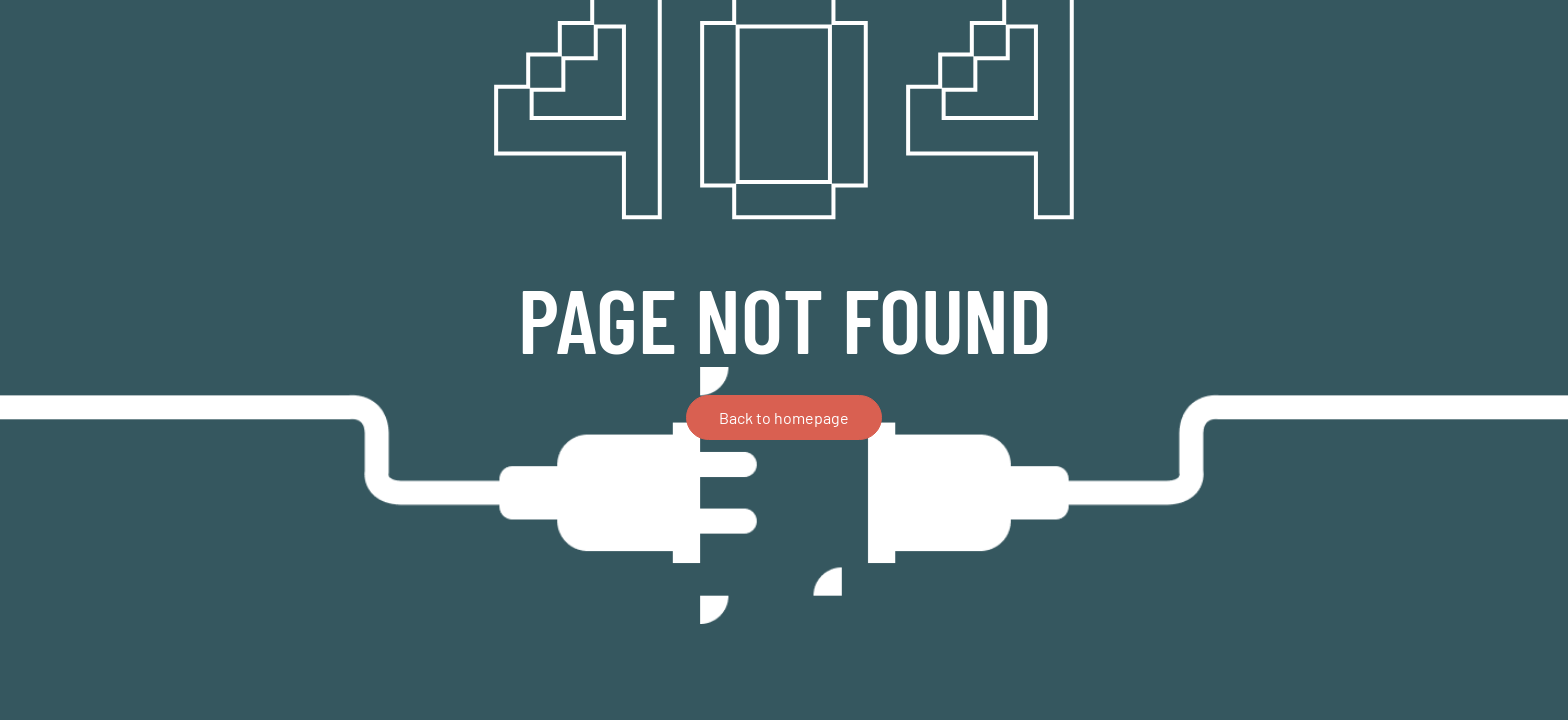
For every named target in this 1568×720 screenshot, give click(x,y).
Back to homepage (784, 417)
